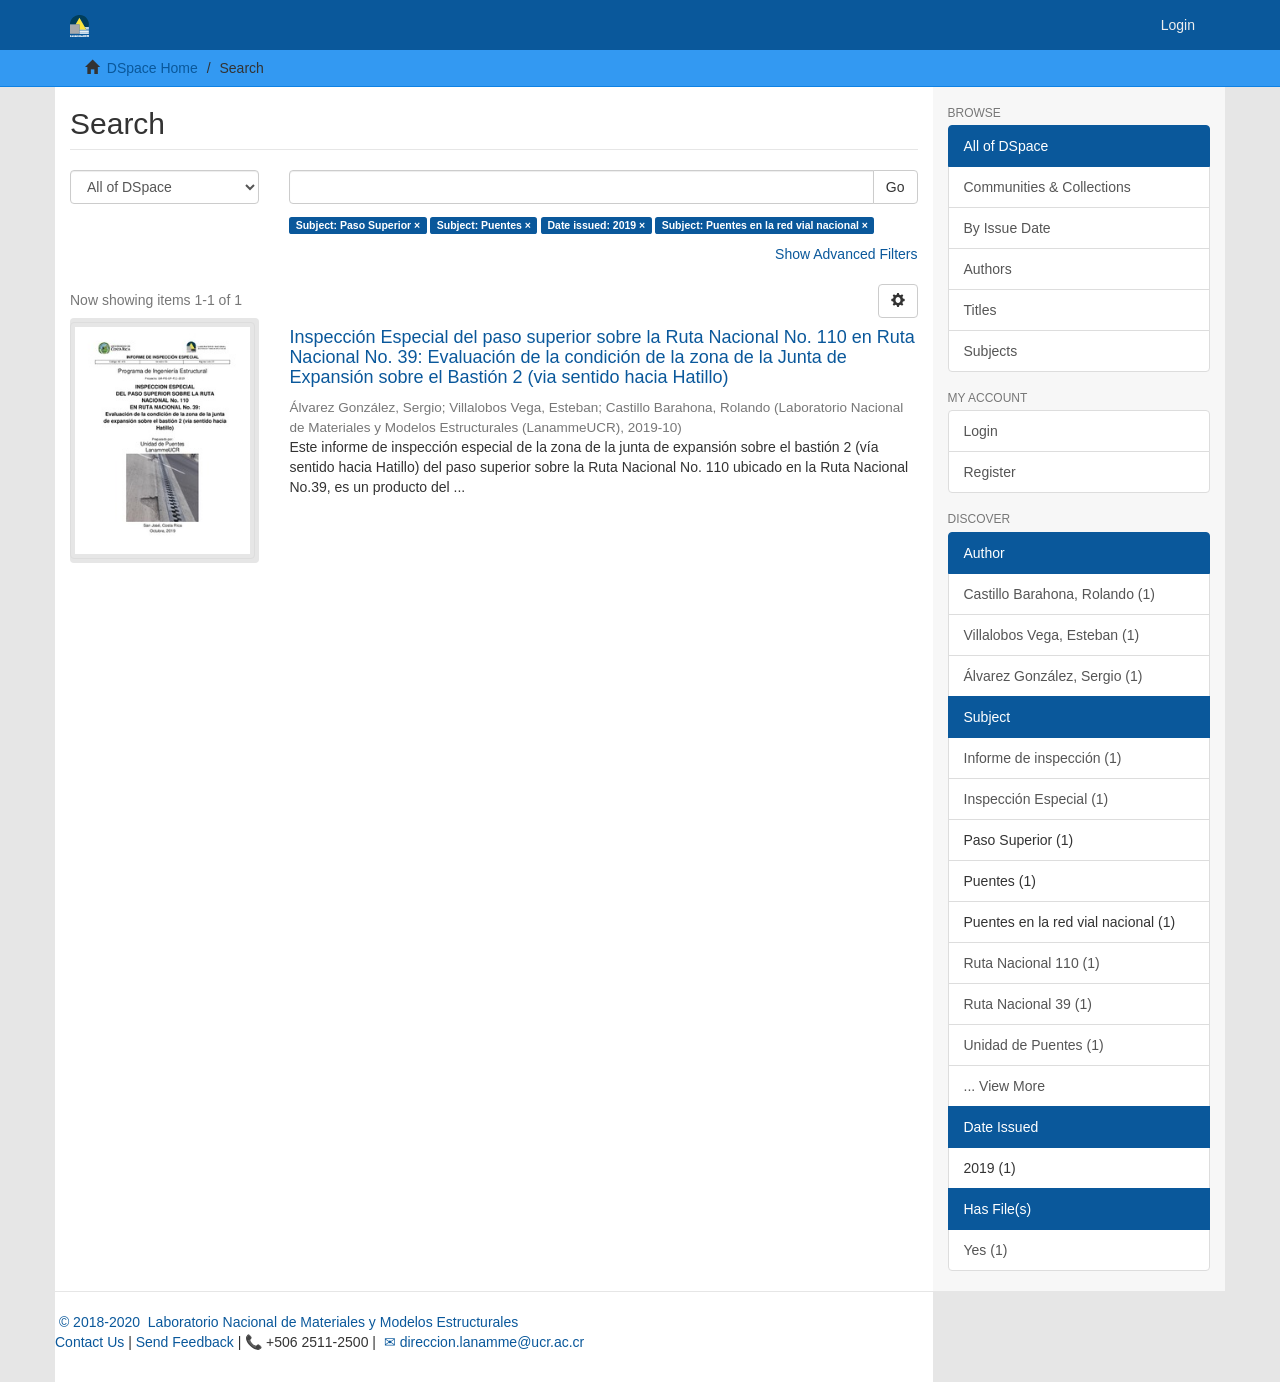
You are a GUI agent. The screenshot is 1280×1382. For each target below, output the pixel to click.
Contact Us (89, 1342)
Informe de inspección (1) (1043, 758)
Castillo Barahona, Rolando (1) (1059, 594)
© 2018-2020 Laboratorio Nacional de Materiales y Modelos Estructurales (286, 1322)
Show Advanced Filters (846, 254)
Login (981, 431)
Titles (980, 310)
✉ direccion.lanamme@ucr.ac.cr (482, 1342)
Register (990, 472)
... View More (1004, 1086)
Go (895, 187)
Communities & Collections (1047, 187)
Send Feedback (185, 1342)
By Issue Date (1007, 228)
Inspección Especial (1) (1036, 799)
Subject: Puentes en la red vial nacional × (765, 225)
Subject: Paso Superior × (358, 225)
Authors (988, 269)
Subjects (991, 351)
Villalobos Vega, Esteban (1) (1052, 635)
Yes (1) (986, 1250)
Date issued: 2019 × (596, 225)
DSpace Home (152, 68)
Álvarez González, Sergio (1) (1053, 676)
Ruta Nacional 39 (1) (1028, 1004)
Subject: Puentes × (484, 225)
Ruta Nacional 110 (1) (1032, 963)
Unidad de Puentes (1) (1034, 1045)
